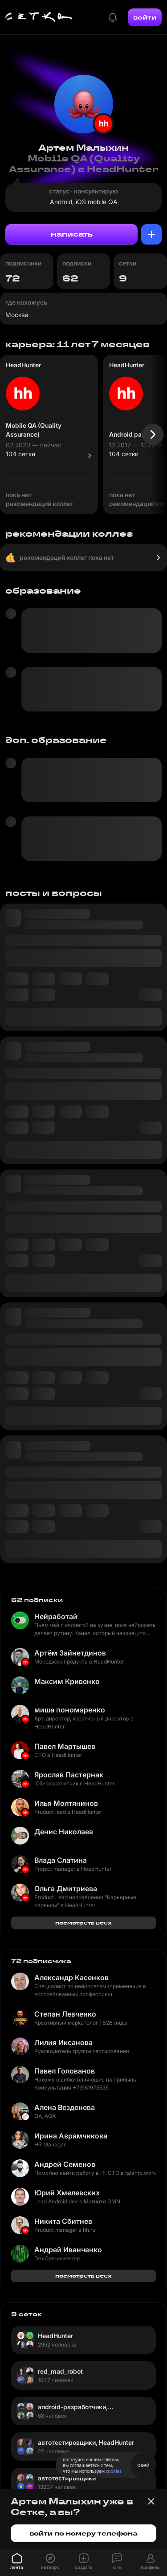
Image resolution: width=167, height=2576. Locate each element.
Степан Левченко (65, 2013)
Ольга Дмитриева (65, 1888)
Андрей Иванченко (68, 2249)
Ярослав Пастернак (68, 1774)
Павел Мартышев (64, 1746)
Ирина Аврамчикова (70, 2135)
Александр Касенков (71, 1977)
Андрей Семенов (64, 2164)
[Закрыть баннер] (151, 2501)
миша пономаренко (69, 1709)
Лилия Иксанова (63, 2042)
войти (144, 17)
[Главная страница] (38, 17)
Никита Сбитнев (63, 2221)
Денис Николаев (63, 1831)
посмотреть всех (83, 1922)
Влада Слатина (60, 1860)
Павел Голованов (64, 2070)
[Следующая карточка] (152, 434)
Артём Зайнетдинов (70, 1652)
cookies (114, 2471)
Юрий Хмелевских (67, 2192)
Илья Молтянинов (66, 1803)
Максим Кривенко (67, 1681)
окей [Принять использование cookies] (143, 2465)
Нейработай (55, 1616)
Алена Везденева (64, 2107)
